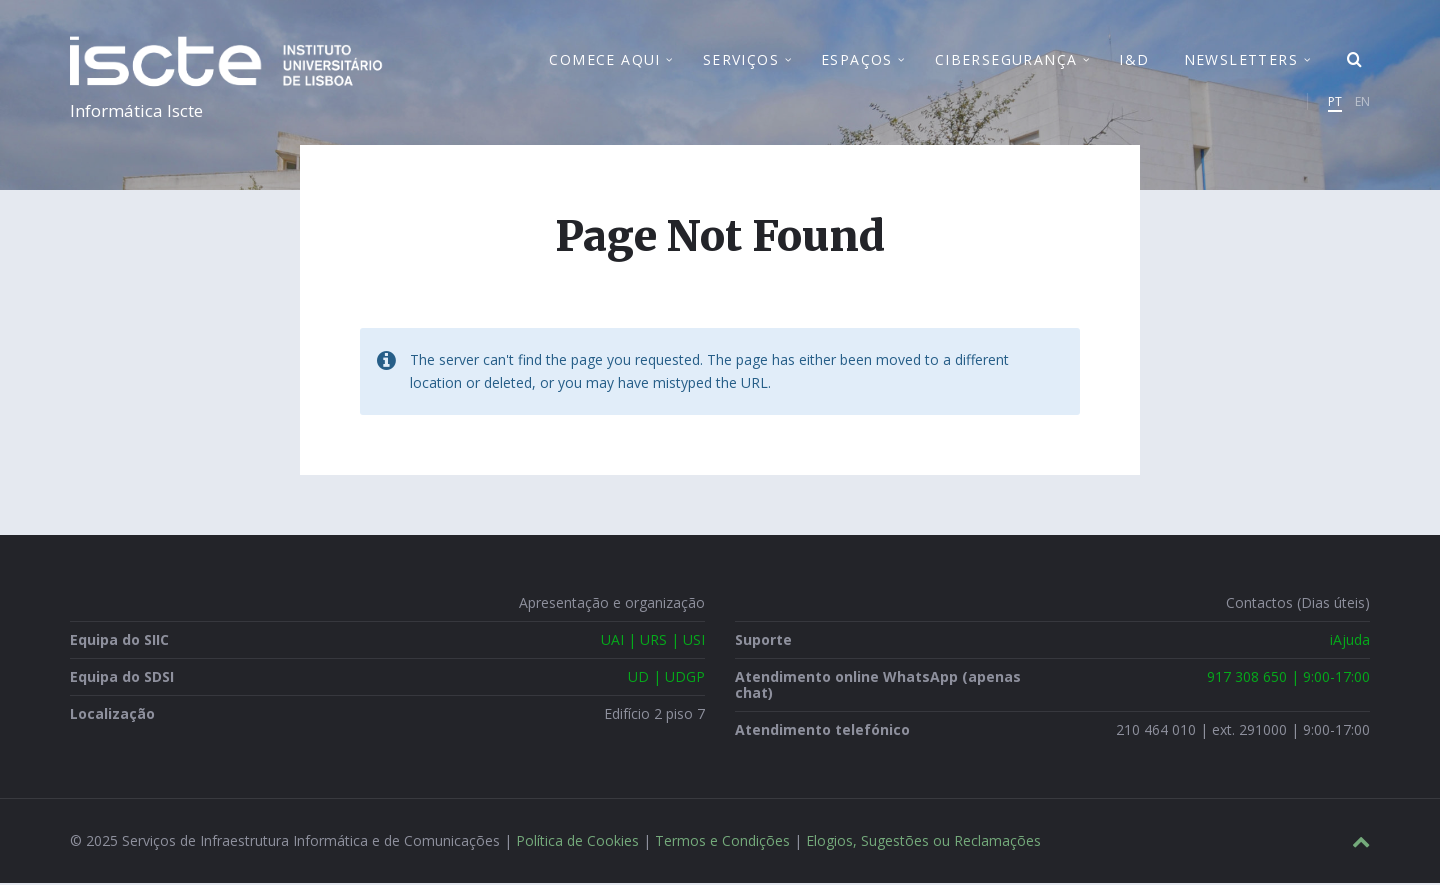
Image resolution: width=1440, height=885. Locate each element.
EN (1362, 102)
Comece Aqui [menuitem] (604, 60)
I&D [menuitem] (1134, 60)
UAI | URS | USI (653, 641)
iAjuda (1350, 641)
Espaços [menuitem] (857, 60)
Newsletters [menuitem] (1241, 60)
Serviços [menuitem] (741, 60)
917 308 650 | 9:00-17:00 (1288, 678)
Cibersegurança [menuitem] (1006, 60)
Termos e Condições (722, 842)
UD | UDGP (666, 678)
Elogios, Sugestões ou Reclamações (923, 842)
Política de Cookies (577, 842)
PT (1335, 102)
